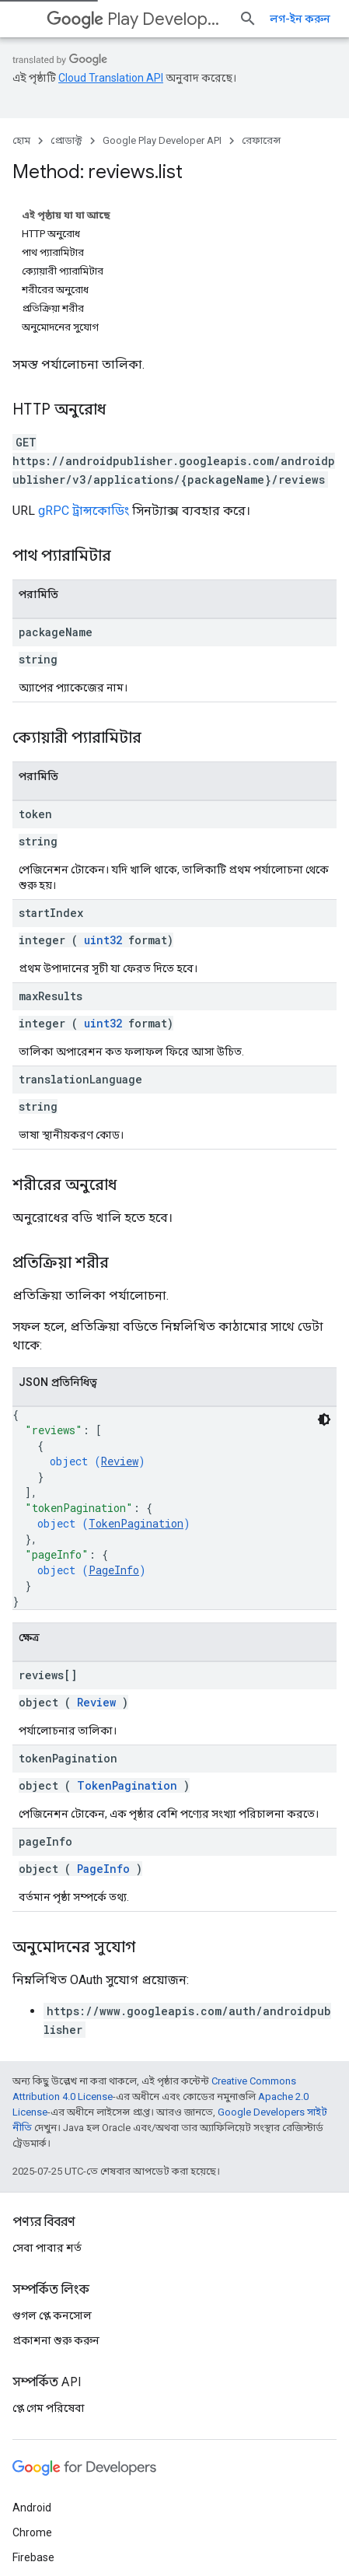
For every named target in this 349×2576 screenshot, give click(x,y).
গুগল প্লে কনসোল (52, 2175)
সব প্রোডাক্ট (37, 2467)
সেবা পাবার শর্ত (47, 2108)
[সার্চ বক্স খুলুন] (321, 18)
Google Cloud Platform (68, 2442)
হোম (21, 140)
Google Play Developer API (162, 140)
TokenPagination (136, 1367)
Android (31, 2367)
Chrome (32, 2392)
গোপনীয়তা (89, 2531)
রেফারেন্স (261, 140)
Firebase (33, 2417)
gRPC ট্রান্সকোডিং (83, 355)
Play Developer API (150, 19)
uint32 (103, 784)
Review (119, 1305)
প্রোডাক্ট (66, 140)
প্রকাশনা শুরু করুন (55, 2200)
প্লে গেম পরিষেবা (48, 2268)
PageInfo (114, 1414)
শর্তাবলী (31, 2531)
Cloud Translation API (110, 78)
